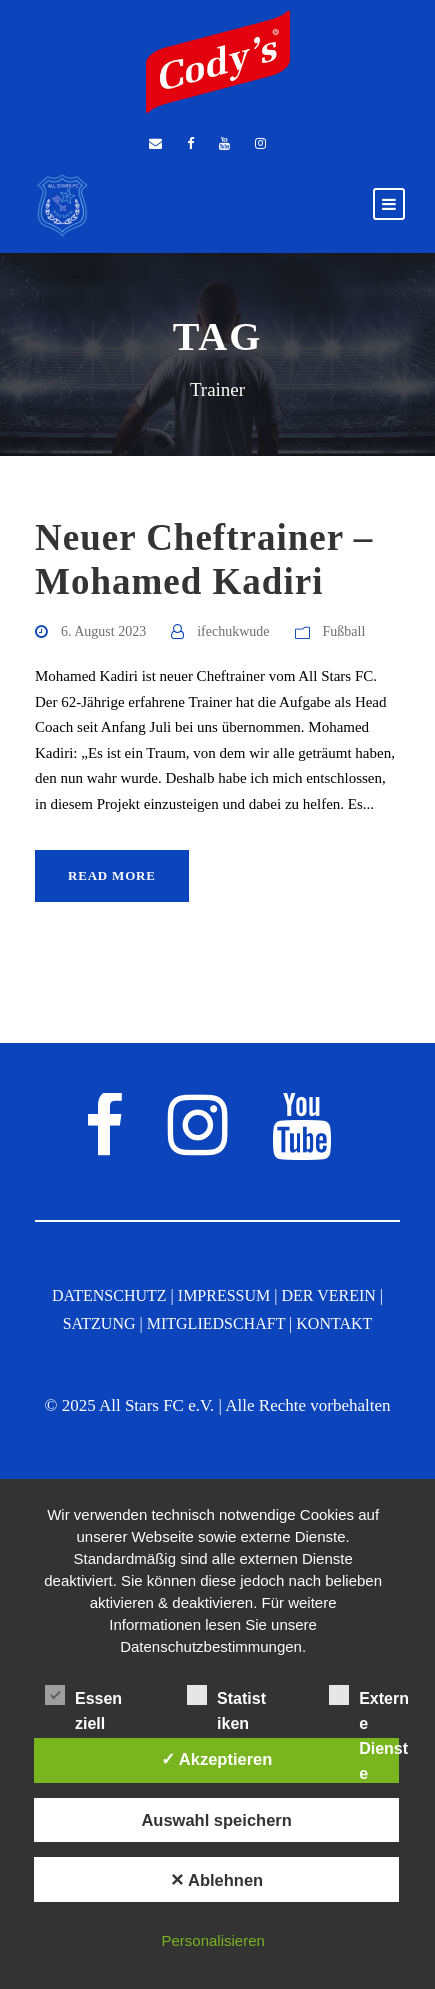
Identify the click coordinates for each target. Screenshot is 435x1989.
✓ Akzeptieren (217, 1759)
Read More (112, 875)
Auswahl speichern (216, 1820)
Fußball (344, 631)
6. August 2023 (103, 631)
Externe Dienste (369, 1698)
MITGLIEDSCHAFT (216, 1323)
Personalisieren (212, 1940)
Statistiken (226, 1698)
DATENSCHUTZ (109, 1295)
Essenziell (83, 1698)
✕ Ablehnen (216, 1880)
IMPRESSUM (224, 1295)
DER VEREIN (328, 1295)
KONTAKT (334, 1323)
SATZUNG (99, 1323)
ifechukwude (233, 631)
